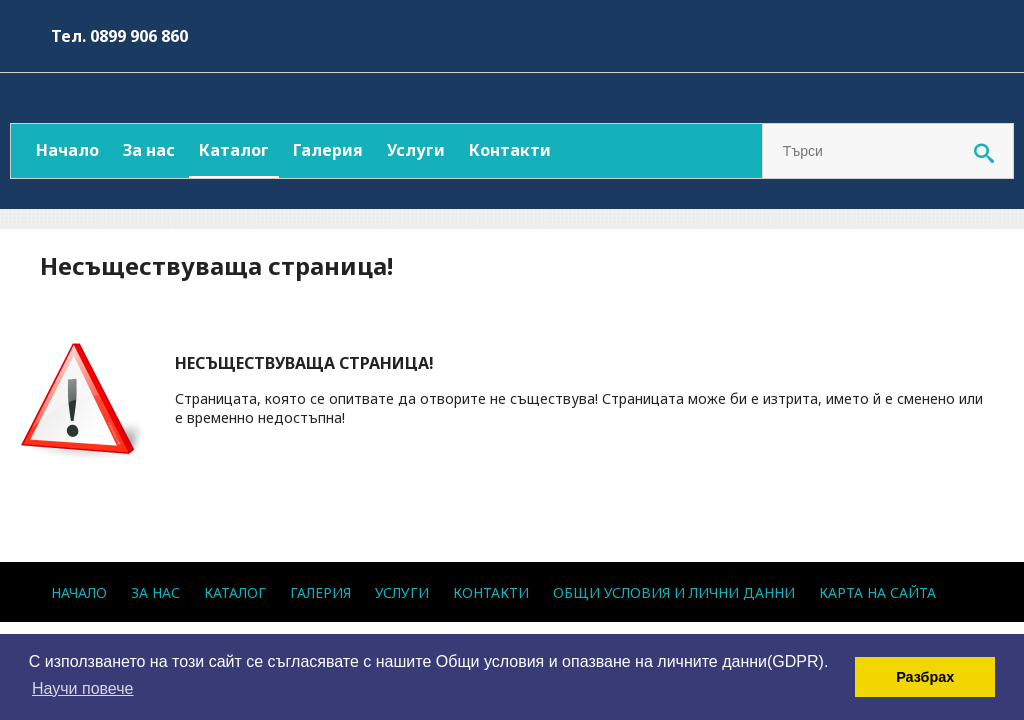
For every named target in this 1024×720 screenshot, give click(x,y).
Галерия (328, 150)
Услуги (416, 150)
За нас (149, 150)
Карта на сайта (877, 592)
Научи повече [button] (82, 688)
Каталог (234, 150)
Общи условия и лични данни (674, 592)
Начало (67, 150)
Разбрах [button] (925, 677)
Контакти (510, 150)
